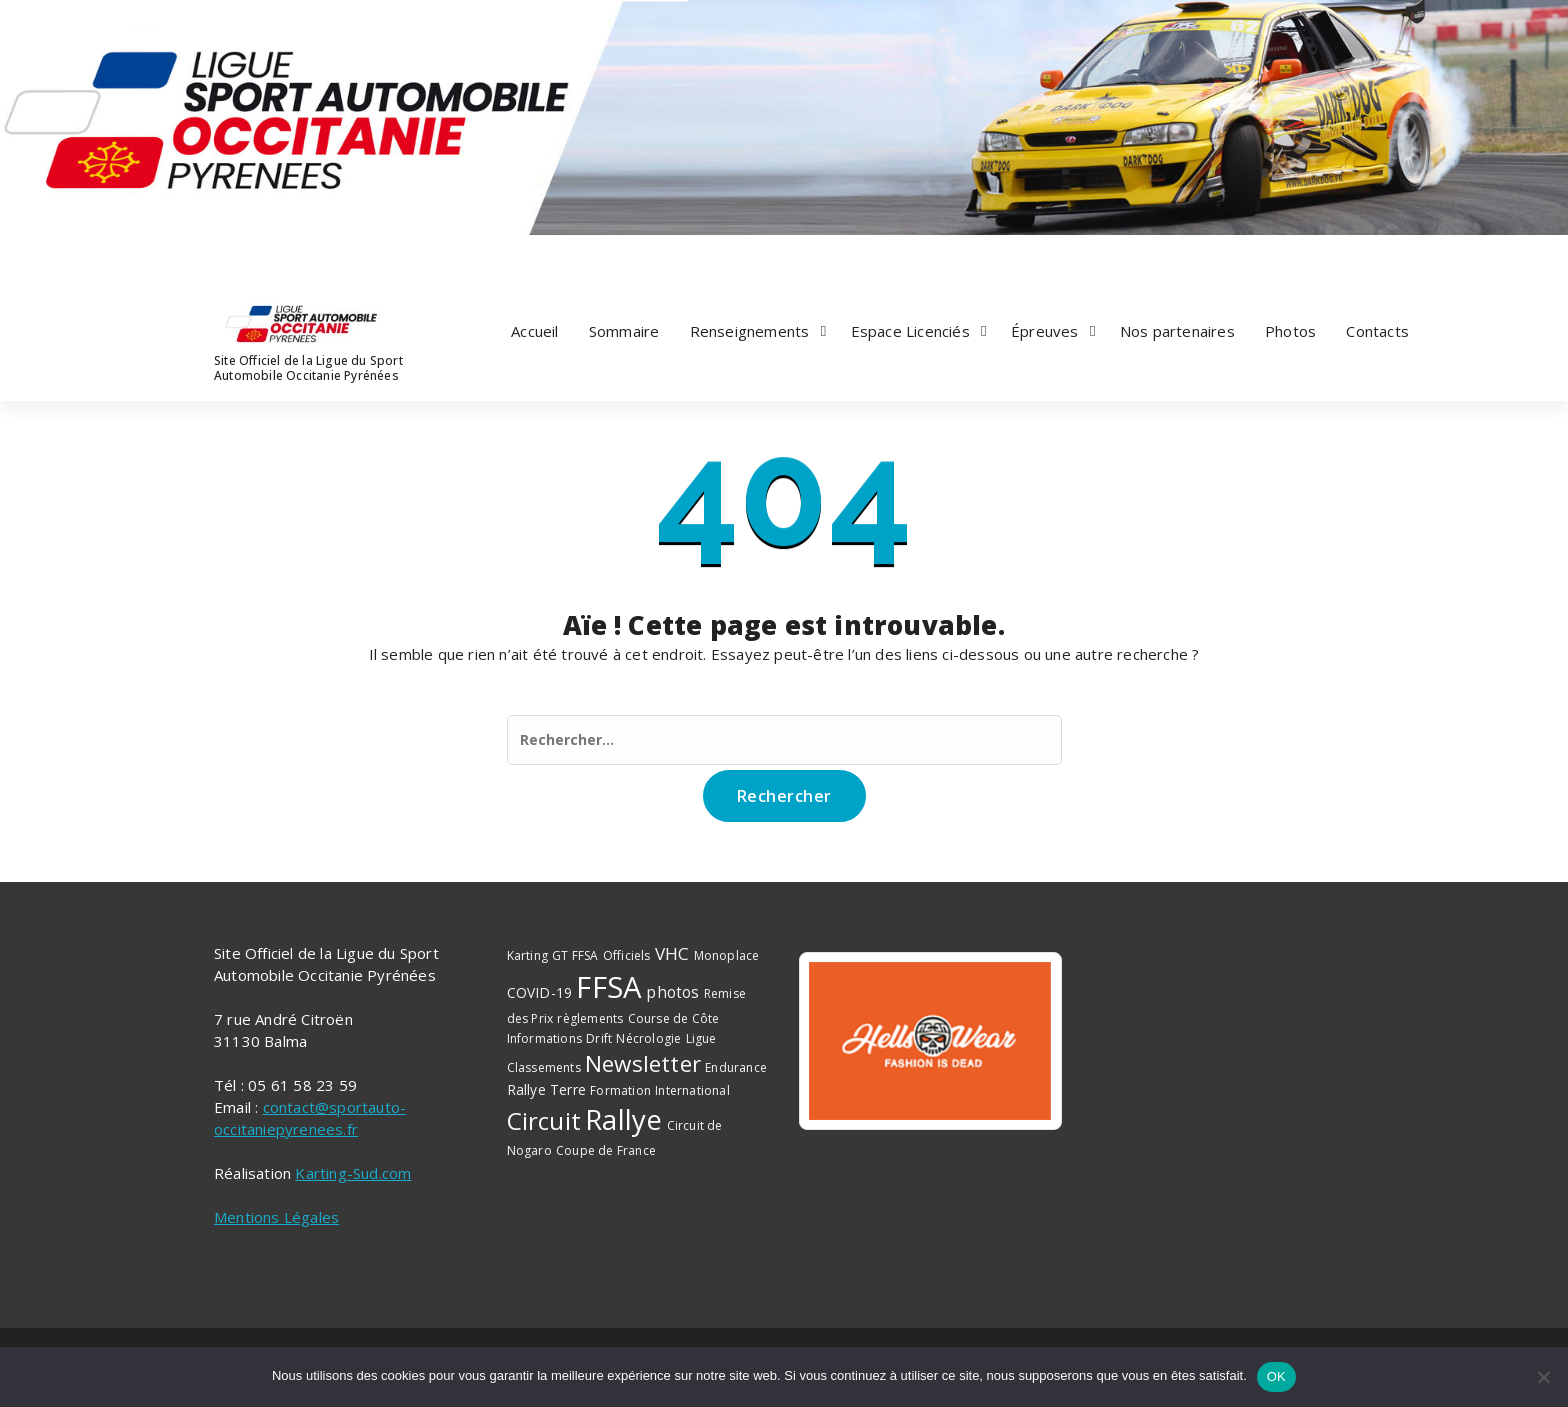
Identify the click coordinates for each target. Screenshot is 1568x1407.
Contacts (1377, 331)
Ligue (701, 1038)
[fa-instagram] (265, 254)
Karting (527, 955)
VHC (672, 953)
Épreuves (1045, 331)
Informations (544, 1038)
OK (1276, 1376)
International (692, 1090)
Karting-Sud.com (353, 1173)
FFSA (609, 987)
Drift (599, 1038)
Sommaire (624, 331)
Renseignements (750, 331)
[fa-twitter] (241, 254)
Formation (620, 1090)
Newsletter (643, 1063)
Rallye (623, 1119)
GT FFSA (575, 955)
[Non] (1543, 1377)
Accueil (534, 331)
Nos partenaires (1177, 331)
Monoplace (727, 955)
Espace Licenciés (910, 331)
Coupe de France (606, 1150)
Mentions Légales (276, 1217)
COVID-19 (540, 992)
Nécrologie (648, 1038)
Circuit (544, 1120)
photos (672, 992)
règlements (590, 1018)
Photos (1290, 331)
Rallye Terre (546, 1089)
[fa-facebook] (216, 254)
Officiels (627, 955)
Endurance (736, 1067)
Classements (544, 1067)
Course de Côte (674, 1018)
